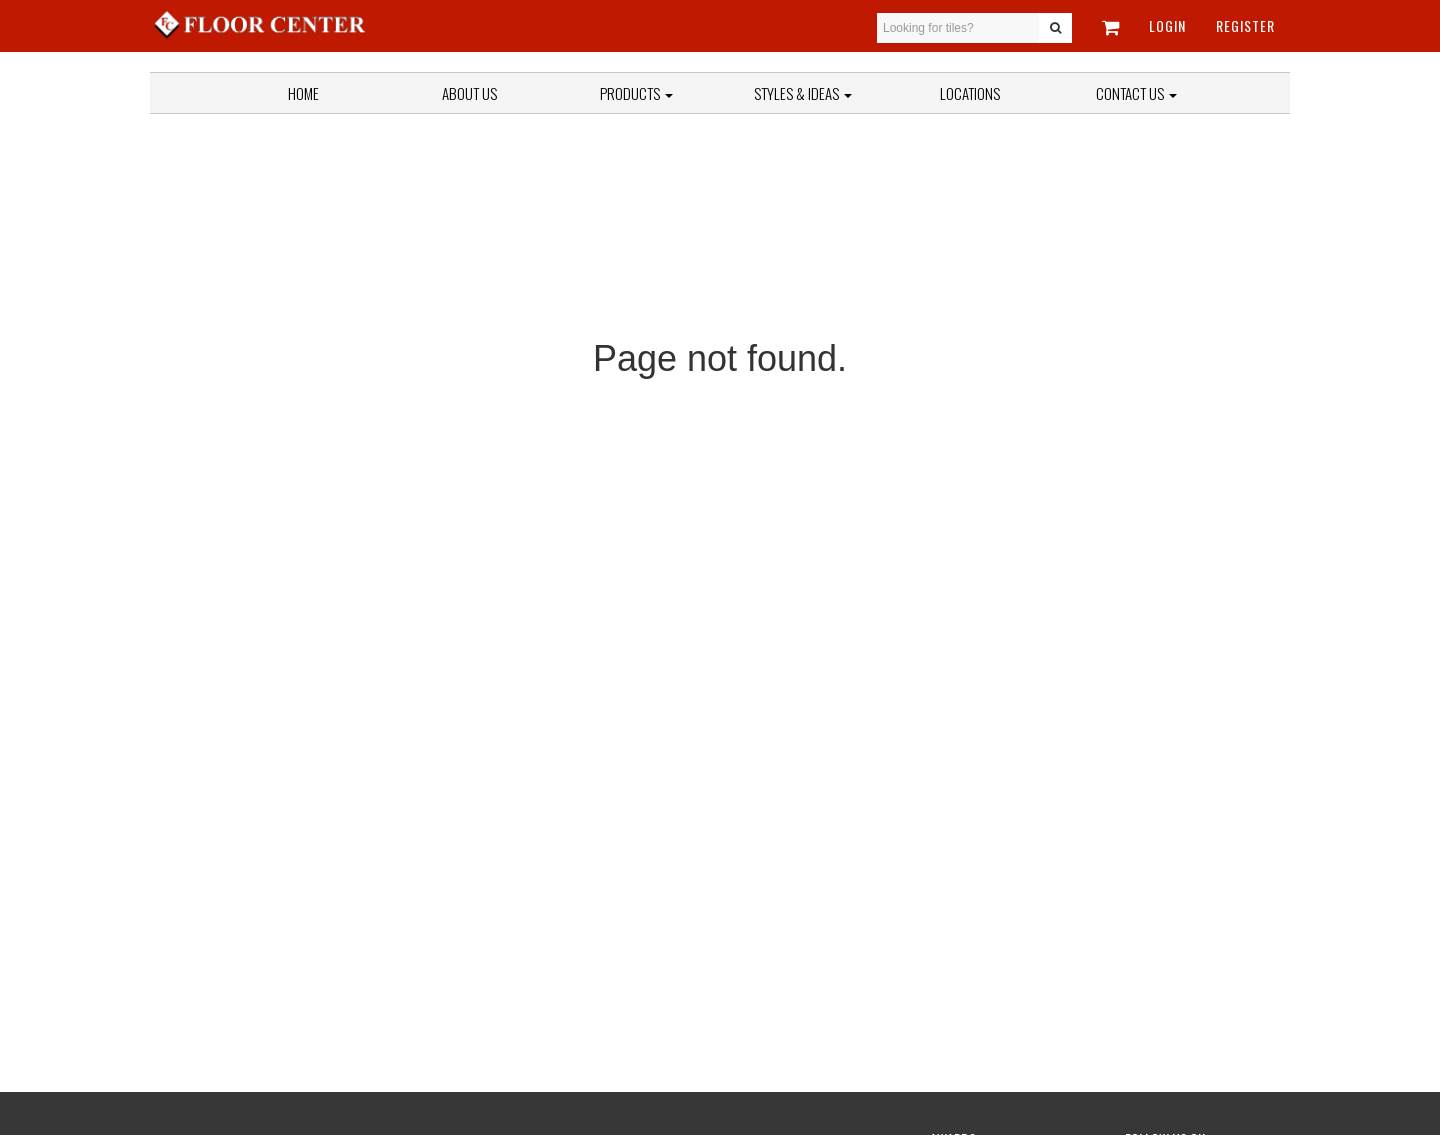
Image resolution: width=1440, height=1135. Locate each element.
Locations (970, 93)
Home (303, 93)
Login (1167, 25)
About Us (469, 93)
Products (636, 93)
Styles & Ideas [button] (803, 93)
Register (1245, 25)
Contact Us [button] (1136, 93)
